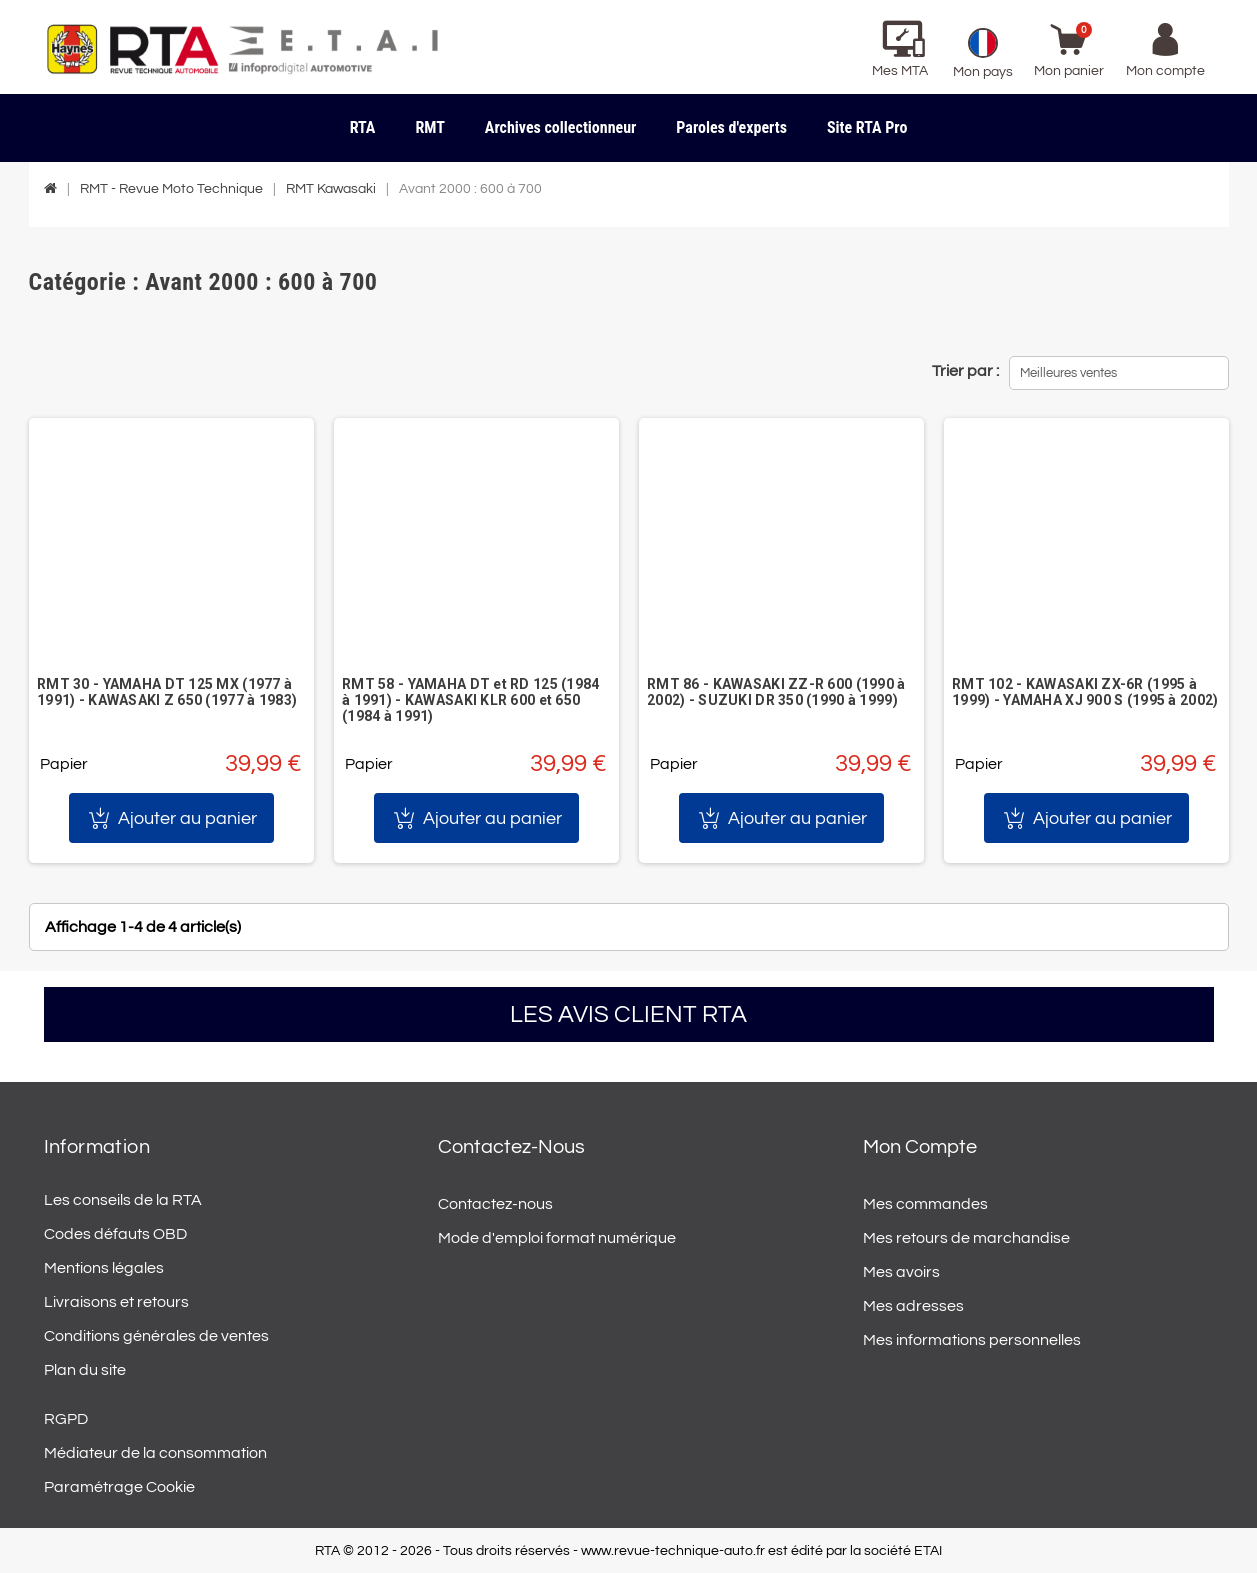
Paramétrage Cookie (119, 1487)
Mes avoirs (901, 1272)
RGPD (66, 1419)
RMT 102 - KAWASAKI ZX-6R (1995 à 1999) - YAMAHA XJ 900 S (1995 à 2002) (1085, 692)
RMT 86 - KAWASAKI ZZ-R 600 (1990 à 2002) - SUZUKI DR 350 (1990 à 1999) (776, 692)
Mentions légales (104, 1268)
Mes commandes (925, 1204)
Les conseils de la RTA (123, 1200)
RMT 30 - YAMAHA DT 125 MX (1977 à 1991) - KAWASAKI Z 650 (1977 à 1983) (167, 692)
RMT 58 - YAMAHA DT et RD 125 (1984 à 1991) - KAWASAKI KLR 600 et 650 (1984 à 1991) (471, 700)
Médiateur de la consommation (155, 1453)
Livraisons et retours (116, 1302)
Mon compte (920, 1147)
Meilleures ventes (1068, 373)
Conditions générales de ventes (156, 1336)
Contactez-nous (495, 1204)
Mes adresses (913, 1306)
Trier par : (965, 371)
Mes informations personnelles (972, 1340)
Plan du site (85, 1370)
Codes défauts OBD (115, 1234)
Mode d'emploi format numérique (557, 1238)
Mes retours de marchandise (966, 1238)
